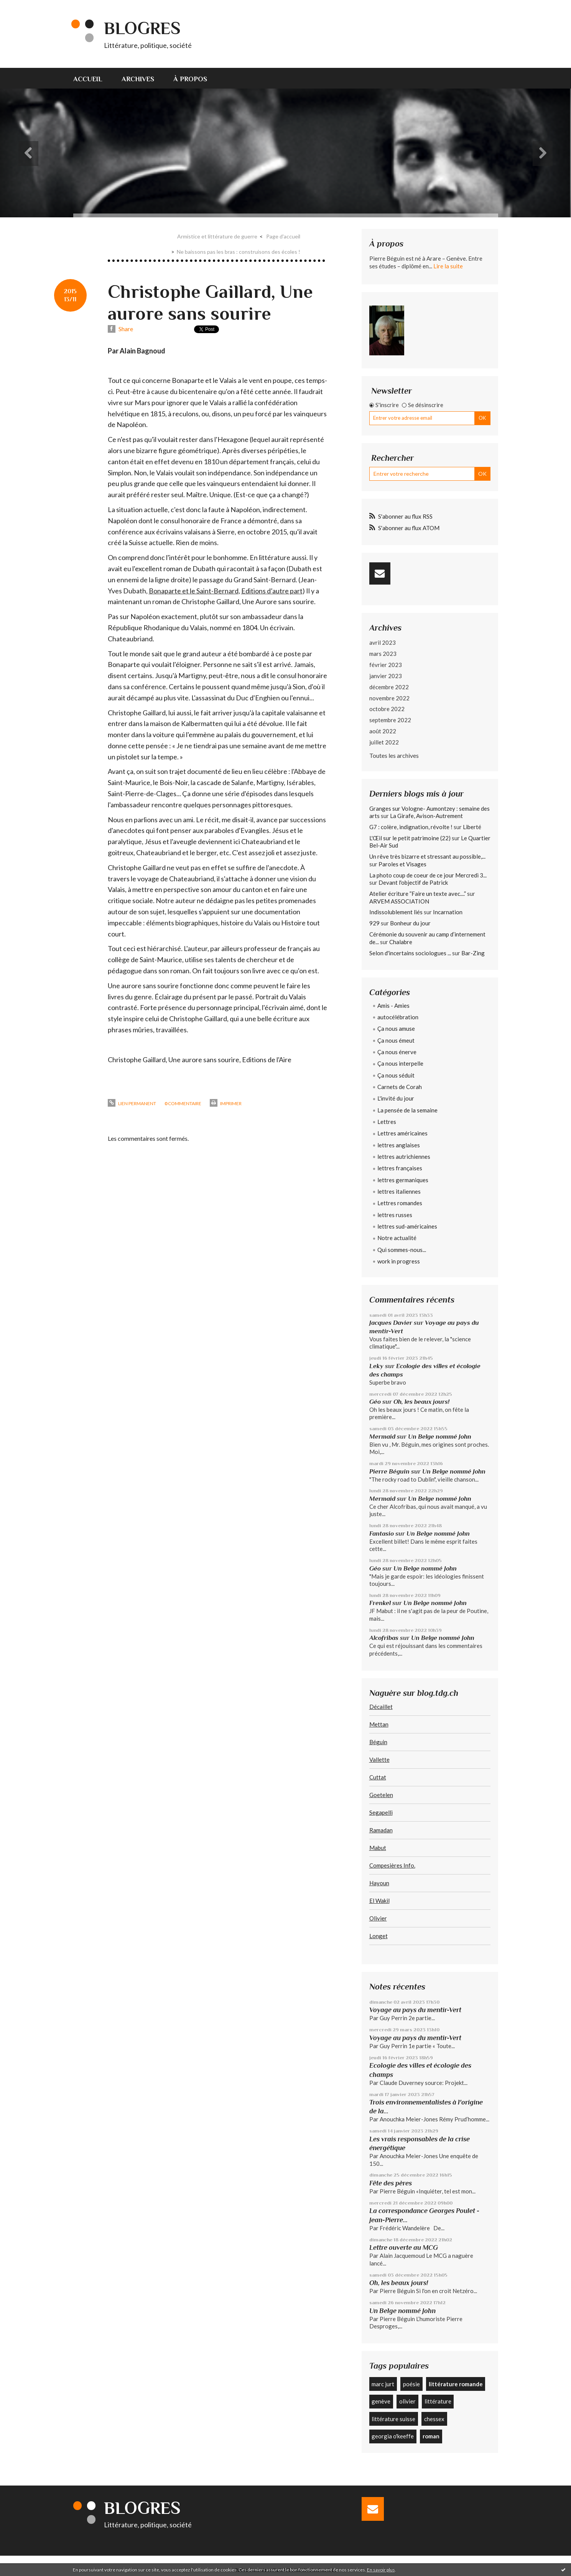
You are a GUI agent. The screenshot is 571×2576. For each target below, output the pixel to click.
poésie (411, 2383)
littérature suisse (393, 2418)
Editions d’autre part (272, 590)
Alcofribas (383, 1637)
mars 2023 (383, 653)
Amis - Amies (393, 1005)
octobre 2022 (387, 708)
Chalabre (400, 941)
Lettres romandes (399, 1202)
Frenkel (380, 1603)
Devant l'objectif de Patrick (413, 882)
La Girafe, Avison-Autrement (426, 815)
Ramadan (381, 1830)
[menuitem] (92, 78)
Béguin (378, 1741)
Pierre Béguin (389, 1471)
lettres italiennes (399, 1191)
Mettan (378, 1724)
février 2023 (385, 664)
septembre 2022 (390, 719)
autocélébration (397, 1017)
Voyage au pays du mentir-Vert (415, 2010)
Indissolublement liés (396, 912)
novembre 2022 (389, 698)
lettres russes (394, 1214)
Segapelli (381, 1812)
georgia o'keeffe (393, 2436)
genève (381, 2401)
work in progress (398, 1261)
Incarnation (447, 912)
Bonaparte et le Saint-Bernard (194, 590)
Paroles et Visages (402, 864)
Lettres (386, 1121)
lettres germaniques (402, 1179)
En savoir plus (381, 2570)
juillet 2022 (384, 742)
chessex (434, 2418)
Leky (376, 1366)
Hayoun (379, 1882)
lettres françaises (399, 1168)
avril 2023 (382, 642)
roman (431, 2436)
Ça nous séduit (396, 1075)
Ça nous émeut (396, 1040)
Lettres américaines (402, 1133)
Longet (378, 1935)
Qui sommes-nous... (401, 1249)
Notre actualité (396, 1237)
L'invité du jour (395, 1098)
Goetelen (381, 1794)
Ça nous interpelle (400, 1063)
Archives (138, 79)
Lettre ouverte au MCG (403, 2247)
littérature (438, 2401)
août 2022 (382, 731)
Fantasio (381, 1533)
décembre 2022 (389, 686)
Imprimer (226, 1103)
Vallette (379, 1759)
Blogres (142, 28)
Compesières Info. (392, 1865)
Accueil (87, 79)
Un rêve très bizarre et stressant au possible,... (427, 856)
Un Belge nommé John (439, 1436)
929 (374, 923)
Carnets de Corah (399, 1086)
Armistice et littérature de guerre (217, 236)
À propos (190, 79)
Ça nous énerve (396, 1051)
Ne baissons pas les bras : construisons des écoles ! (238, 251)
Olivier (378, 1918)
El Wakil (379, 1900)
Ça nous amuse (396, 1028)
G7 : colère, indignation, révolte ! (411, 826)
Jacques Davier (390, 1322)
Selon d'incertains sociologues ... (410, 953)
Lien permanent (132, 1103)
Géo (375, 1401)
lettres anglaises (398, 1145)
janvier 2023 (385, 675)
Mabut (377, 1847)
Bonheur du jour (410, 923)
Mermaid (382, 1436)
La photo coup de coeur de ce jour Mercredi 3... (428, 875)
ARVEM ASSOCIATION (399, 901)
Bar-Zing (473, 953)
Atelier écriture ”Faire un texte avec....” (417, 893)
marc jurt (383, 2383)
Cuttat (377, 1777)
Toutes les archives (394, 755)
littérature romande (456, 2383)
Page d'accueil (283, 236)
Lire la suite (448, 266)
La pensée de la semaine (407, 1110)
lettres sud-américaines (407, 1226)
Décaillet (381, 1706)
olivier (407, 2401)
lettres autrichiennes (403, 1156)
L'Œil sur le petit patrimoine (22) (410, 838)
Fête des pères (390, 2183)
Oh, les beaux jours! (421, 1401)
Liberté (472, 826)
